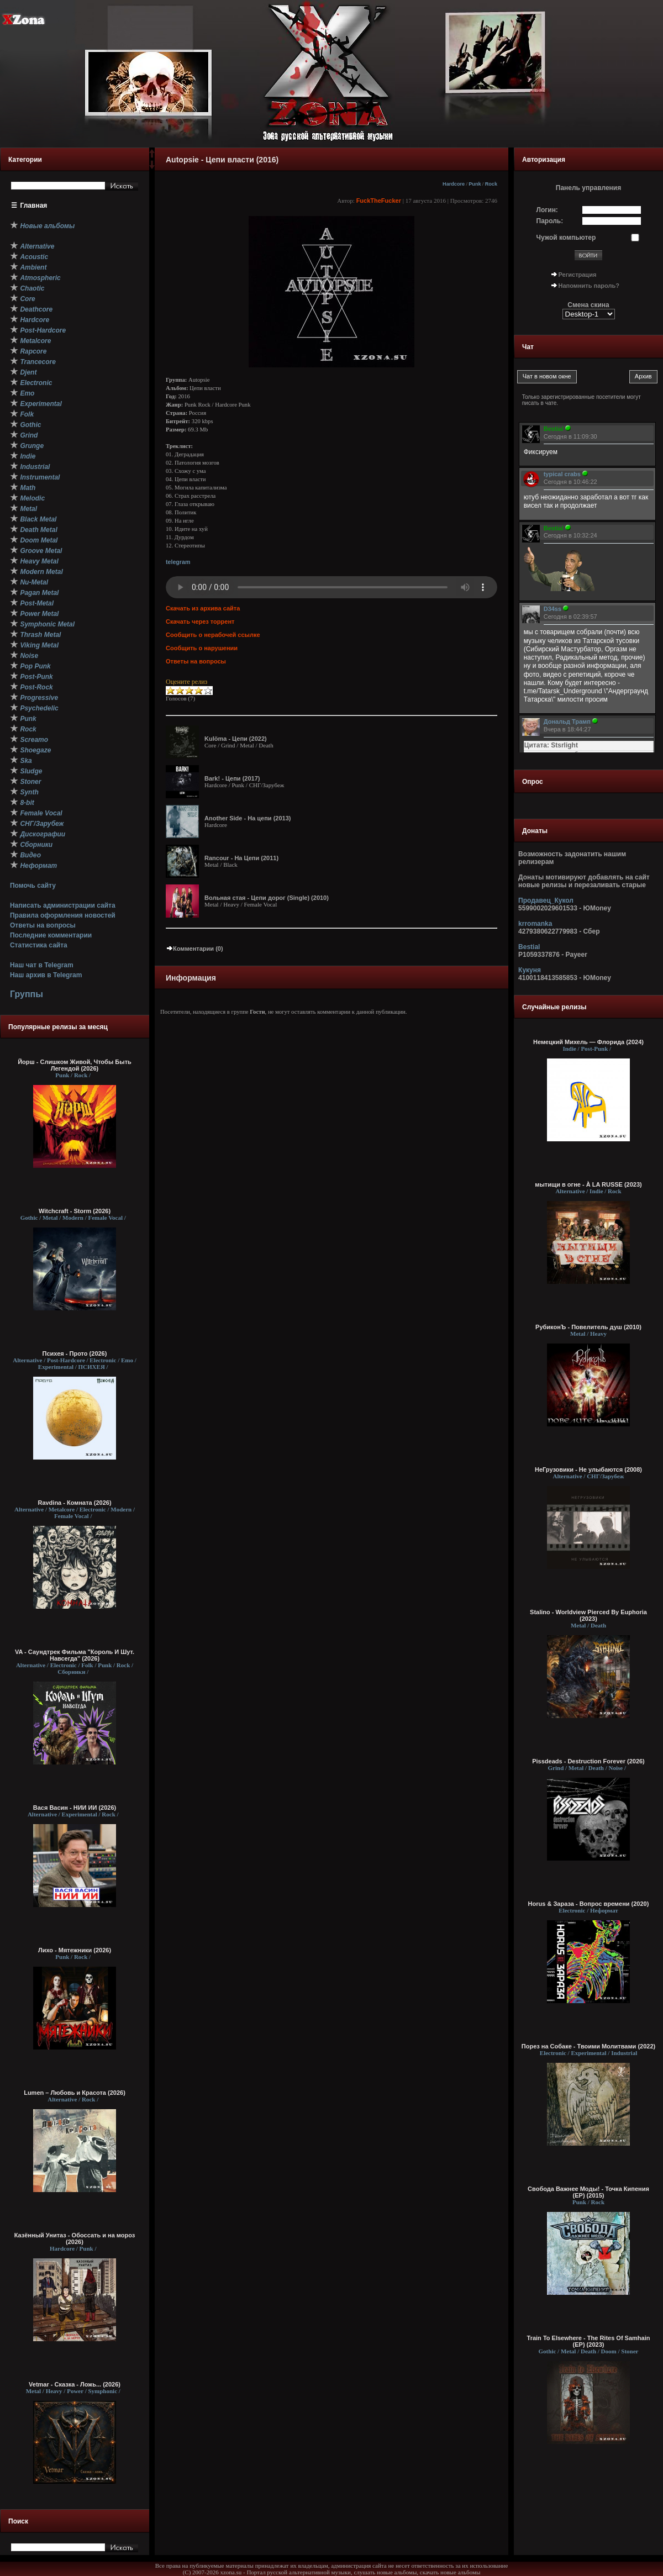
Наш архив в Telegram (46, 975)
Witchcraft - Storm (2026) (74, 1211)
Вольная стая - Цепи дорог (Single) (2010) (266, 897)
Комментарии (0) (194, 948)
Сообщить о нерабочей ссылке (213, 634)
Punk (475, 184)
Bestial (529, 947)
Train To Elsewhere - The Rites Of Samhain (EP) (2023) (588, 2341)
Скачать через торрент (200, 621)
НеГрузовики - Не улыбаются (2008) (588, 1469)
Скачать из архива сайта (203, 608)
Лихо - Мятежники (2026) (74, 1950)
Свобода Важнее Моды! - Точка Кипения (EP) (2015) (588, 2192)
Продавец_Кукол (545, 900)
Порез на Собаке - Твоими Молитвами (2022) (588, 2046)
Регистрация (578, 274)
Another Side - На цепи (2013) (247, 818)
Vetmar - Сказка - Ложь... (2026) (74, 2384)
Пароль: (550, 221)
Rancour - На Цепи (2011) (241, 858)
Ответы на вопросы (43, 925)
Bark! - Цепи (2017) (232, 778)
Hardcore (454, 184)
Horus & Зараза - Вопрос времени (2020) (588, 1903)
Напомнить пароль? (589, 285)
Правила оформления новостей (62, 915)
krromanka (535, 924)
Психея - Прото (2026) (75, 1353)
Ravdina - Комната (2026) (74, 1502)
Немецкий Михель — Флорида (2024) (588, 1042)
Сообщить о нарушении (202, 648)
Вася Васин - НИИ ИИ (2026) (75, 1807)
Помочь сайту (33, 885)
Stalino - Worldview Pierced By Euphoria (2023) (588, 1615)
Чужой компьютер (566, 237)
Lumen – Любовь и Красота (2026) (74, 2092)
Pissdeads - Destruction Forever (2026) (588, 1761)
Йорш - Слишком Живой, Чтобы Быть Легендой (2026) (74, 1065)
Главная (34, 205)
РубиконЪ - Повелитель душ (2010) (588, 1327)
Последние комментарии (51, 935)
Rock (491, 184)
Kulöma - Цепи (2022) (235, 738)
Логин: (547, 210)
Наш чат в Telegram (41, 965)
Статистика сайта (38, 945)
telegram (178, 562)
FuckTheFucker (378, 200)
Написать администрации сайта (62, 905)
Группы (26, 994)
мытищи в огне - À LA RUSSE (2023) (588, 1184)
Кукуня (529, 970)
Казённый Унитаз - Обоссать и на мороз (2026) (74, 2238)
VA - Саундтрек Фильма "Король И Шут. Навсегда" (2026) (74, 1655)
